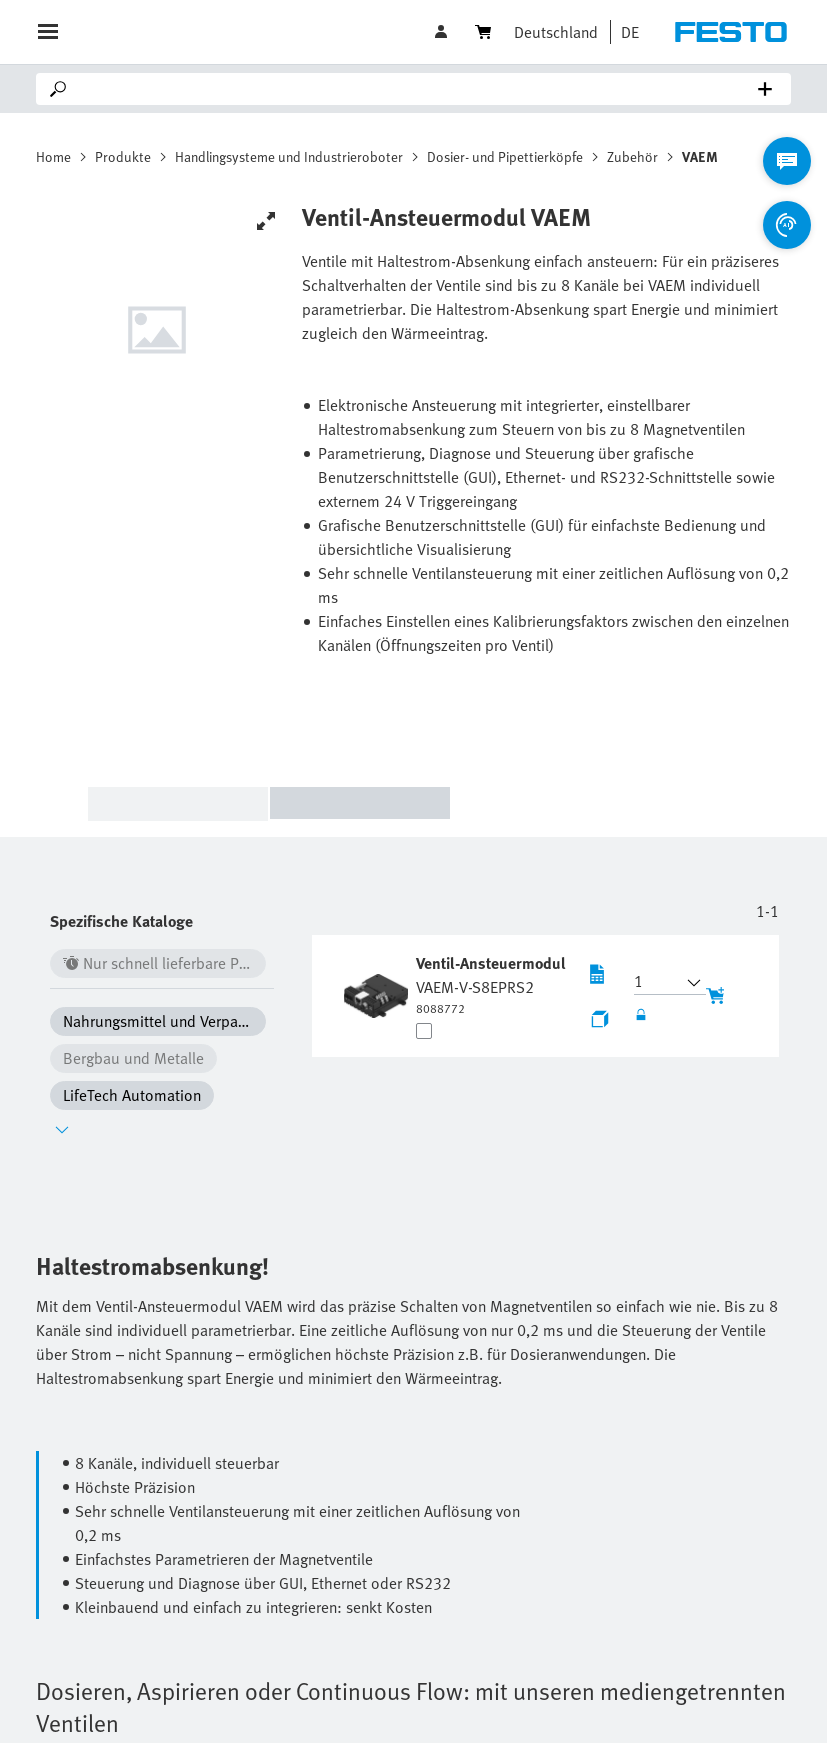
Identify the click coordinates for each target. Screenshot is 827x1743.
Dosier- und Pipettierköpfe (505, 156)
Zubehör (632, 156)
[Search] (417, 89)
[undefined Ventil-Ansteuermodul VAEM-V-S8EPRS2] (493, 984)
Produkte (123, 156)
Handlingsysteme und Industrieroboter (289, 156)
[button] (625, 32)
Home (53, 156)
